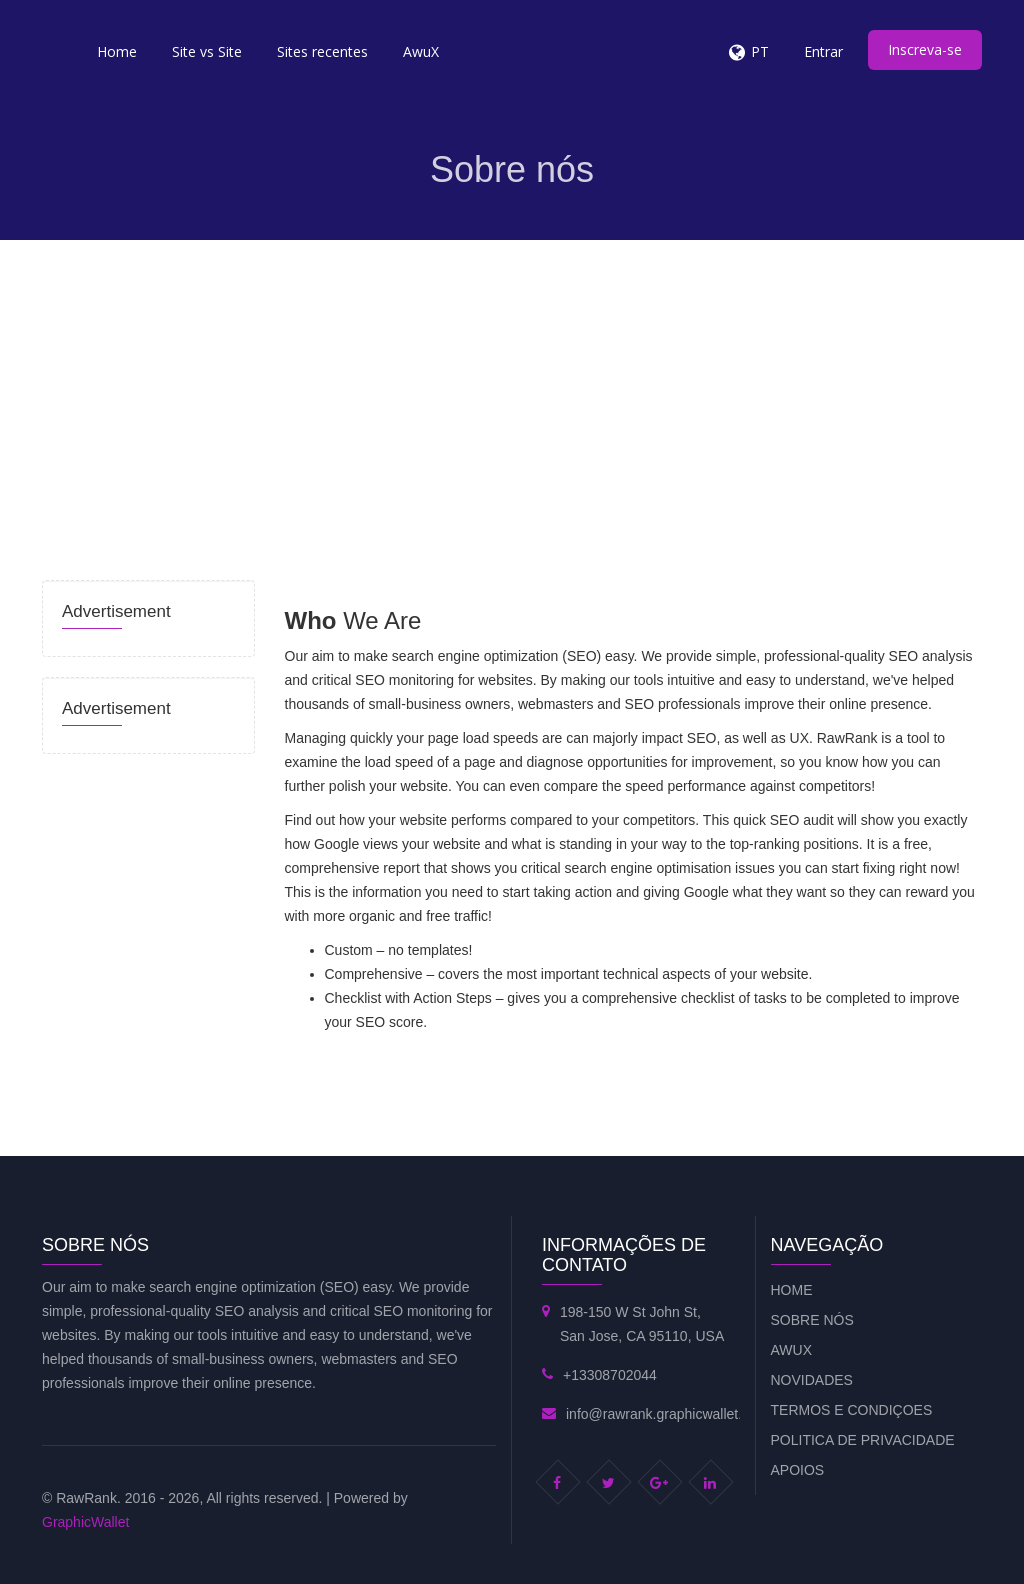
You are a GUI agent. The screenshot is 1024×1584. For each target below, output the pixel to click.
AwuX (421, 51)
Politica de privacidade (863, 1440)
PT (760, 51)
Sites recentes (322, 51)
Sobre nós (812, 1320)
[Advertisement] (512, 390)
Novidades (812, 1380)
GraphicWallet (85, 1522)
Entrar (823, 51)
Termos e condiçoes (852, 1410)
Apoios (798, 1470)
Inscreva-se (925, 49)
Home (117, 51)
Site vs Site (207, 51)
